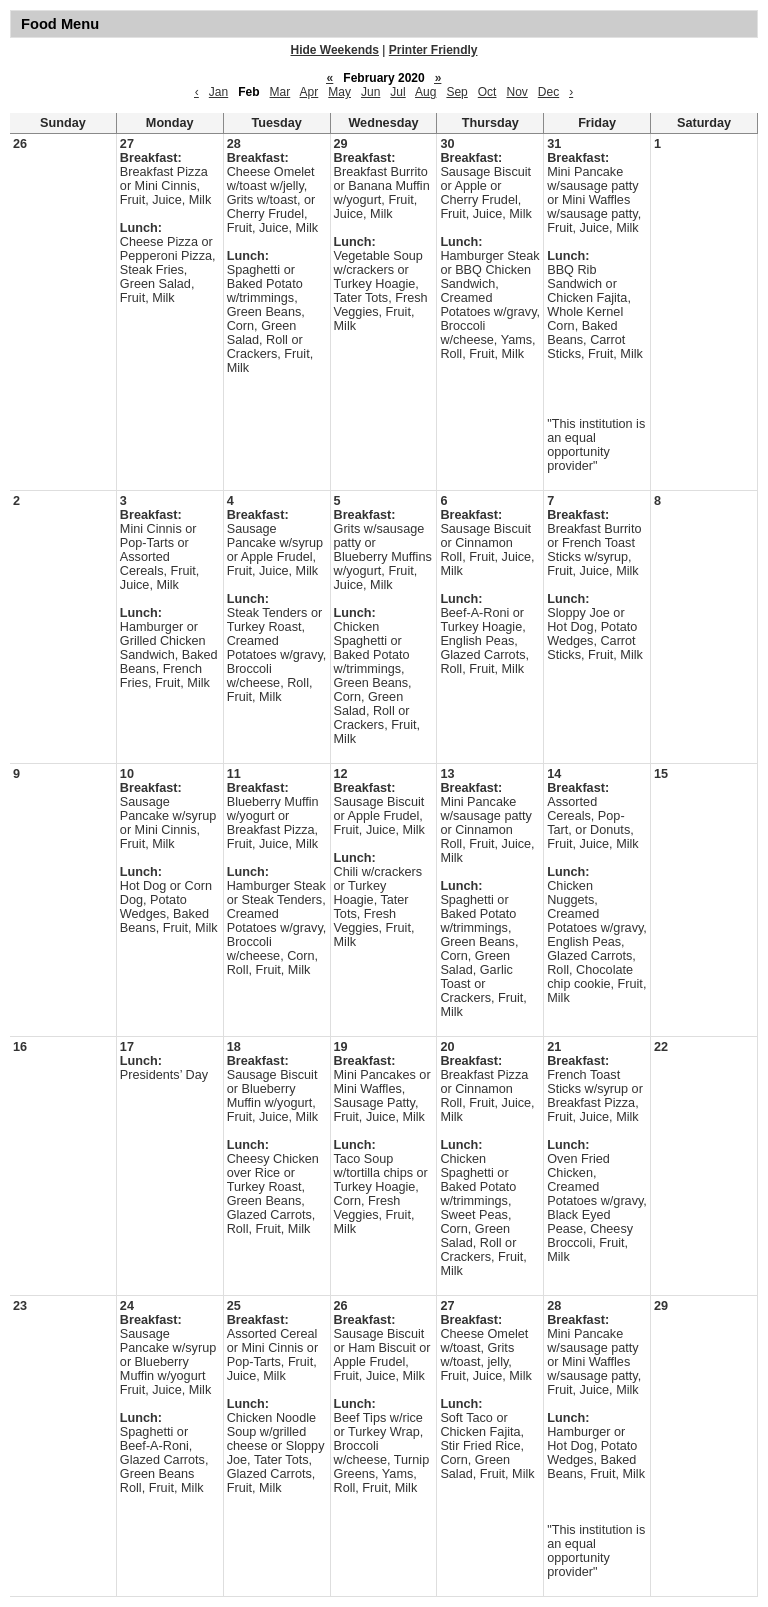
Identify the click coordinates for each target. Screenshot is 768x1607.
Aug (425, 92)
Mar (280, 92)
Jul (397, 92)
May (339, 92)
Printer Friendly (433, 50)
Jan (218, 92)
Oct (487, 92)
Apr (309, 92)
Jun (370, 92)
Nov (516, 92)
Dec (548, 92)
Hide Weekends (335, 50)
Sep (456, 92)
